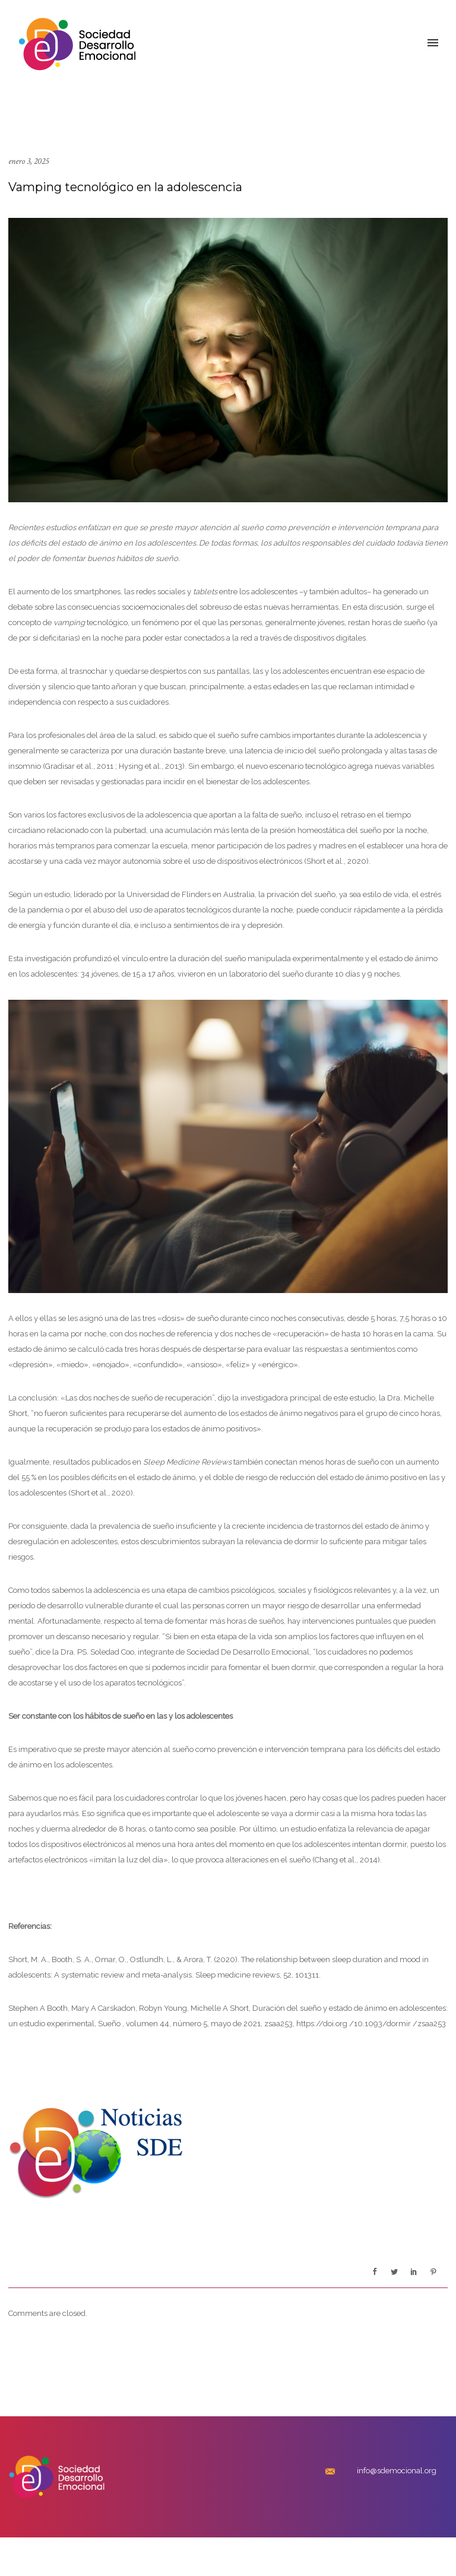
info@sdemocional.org (396, 2470)
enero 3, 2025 (28, 161)
